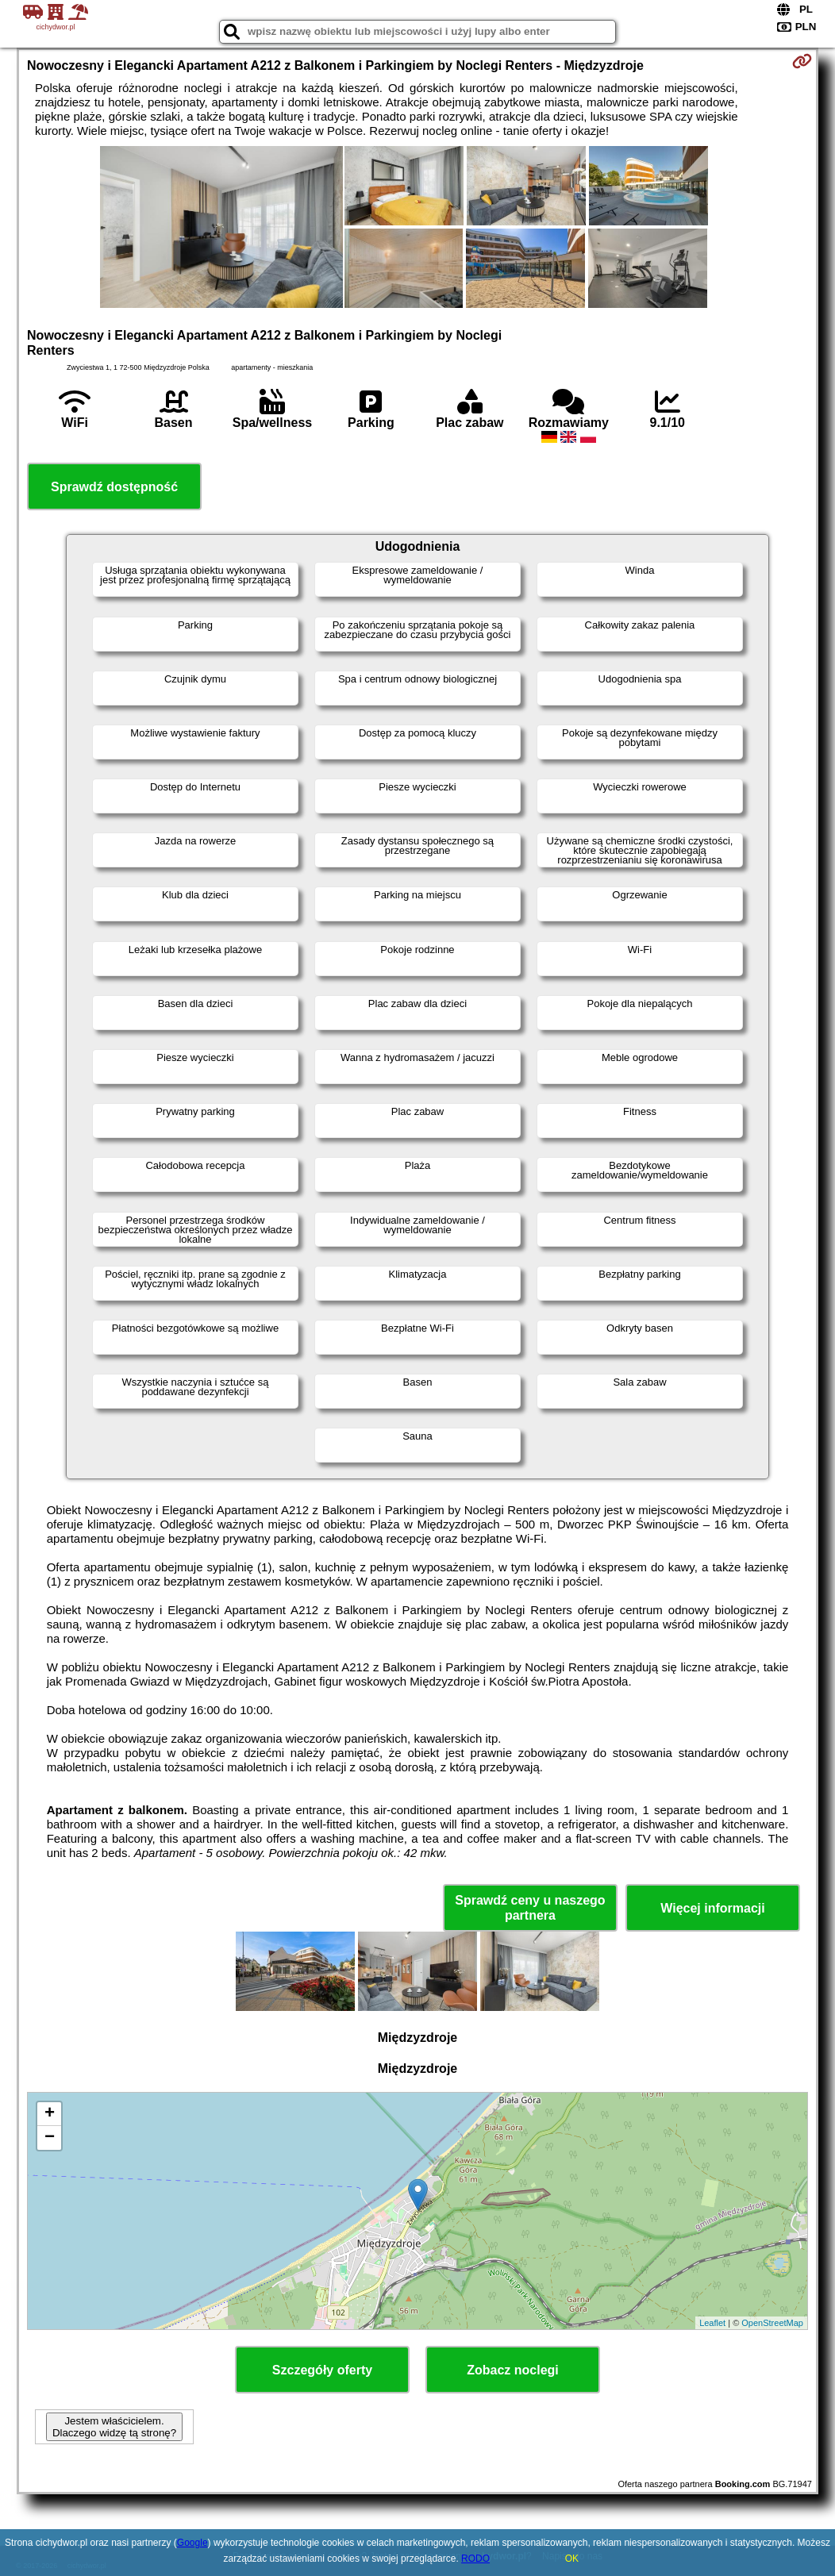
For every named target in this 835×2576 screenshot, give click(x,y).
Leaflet (712, 2323)
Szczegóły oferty (322, 2370)
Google (192, 2542)
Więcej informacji (712, 1908)
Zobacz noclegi (513, 2370)
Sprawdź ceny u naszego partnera (530, 1908)
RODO (475, 2558)
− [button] (49, 2138)
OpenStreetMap (772, 2323)
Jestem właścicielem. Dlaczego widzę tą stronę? (114, 2427)
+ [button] (49, 2114)
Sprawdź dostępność (114, 487)
